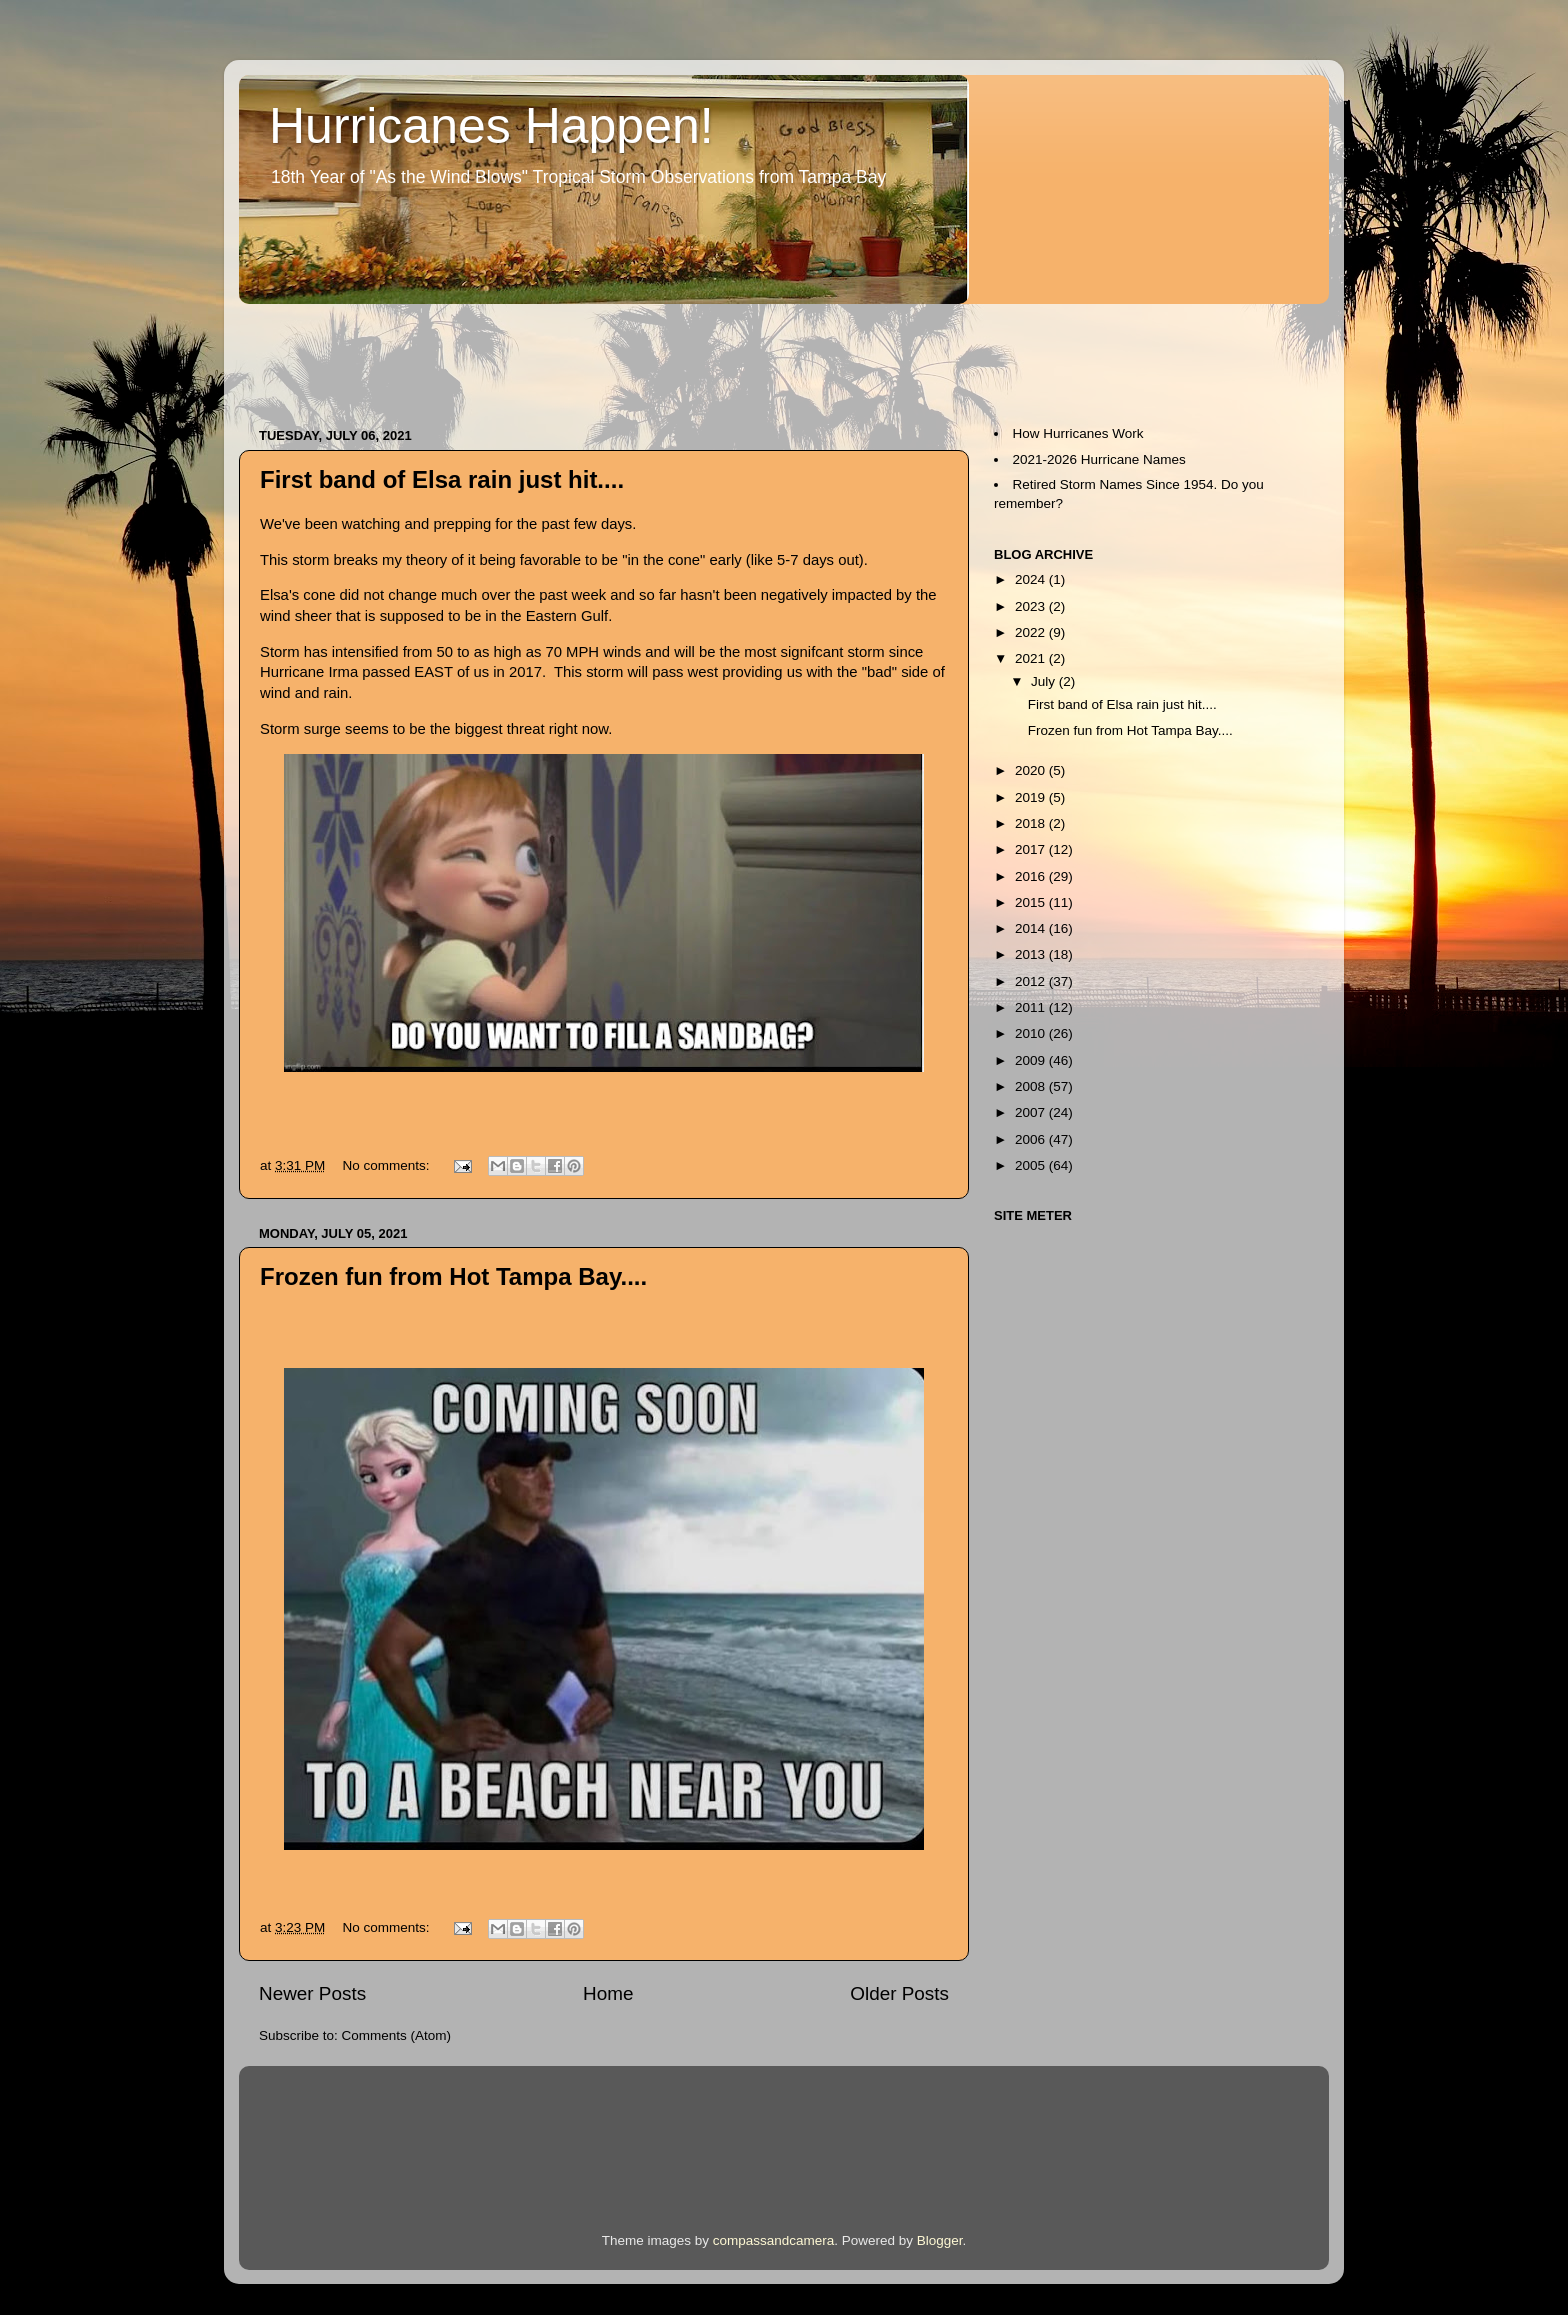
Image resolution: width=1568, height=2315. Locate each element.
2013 (1032, 954)
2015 (1032, 902)
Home (608, 1993)
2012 (1032, 981)
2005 (1032, 1165)
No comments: (388, 1165)
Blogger (940, 2240)
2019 (1032, 797)
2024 (1032, 579)
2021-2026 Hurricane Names (1099, 459)
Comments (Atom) (397, 2035)
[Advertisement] (603, 356)
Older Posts (899, 1993)
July (1045, 681)
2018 (1032, 823)
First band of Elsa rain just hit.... (442, 479)
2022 (1032, 632)
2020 (1032, 770)
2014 (1032, 928)
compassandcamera (774, 2240)
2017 (1032, 849)
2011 (1032, 1007)
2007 (1032, 1112)
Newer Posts (312, 1993)
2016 (1032, 876)
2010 (1032, 1033)
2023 (1032, 606)
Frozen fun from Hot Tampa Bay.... (453, 1276)
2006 (1032, 1139)
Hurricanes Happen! (491, 126)
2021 (1032, 658)
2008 (1032, 1086)
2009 (1032, 1060)
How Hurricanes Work (1078, 433)
